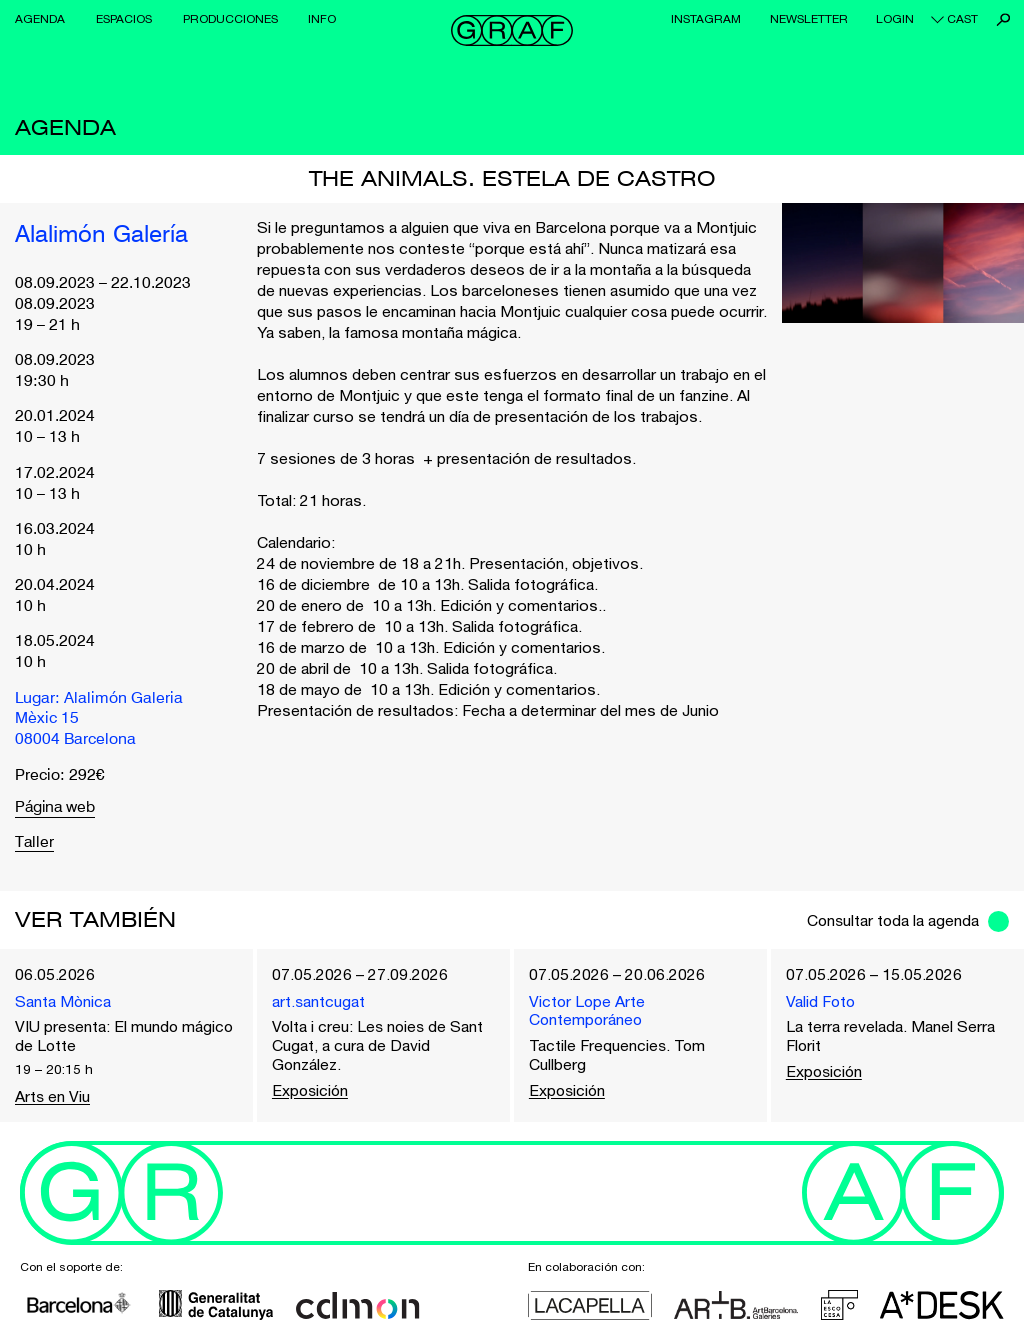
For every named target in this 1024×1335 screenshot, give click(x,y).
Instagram (706, 19)
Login (895, 19)
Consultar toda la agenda (891, 919)
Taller (35, 842)
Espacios (124, 19)
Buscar (1003, 19)
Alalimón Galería (102, 235)
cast (962, 19)
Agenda (40, 19)
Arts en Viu (53, 1096)
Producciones (230, 19)
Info (322, 19)
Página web (56, 807)
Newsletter (809, 19)
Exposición (311, 1090)
